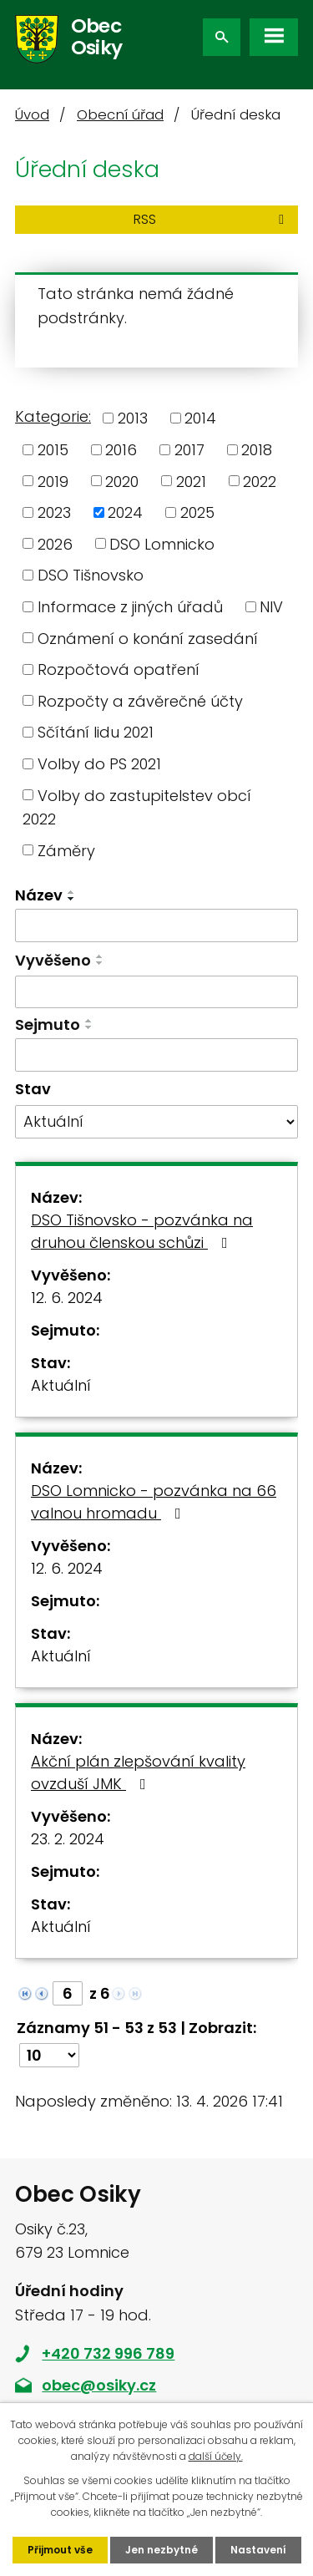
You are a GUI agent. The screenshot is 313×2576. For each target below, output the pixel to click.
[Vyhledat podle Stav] (156, 1121)
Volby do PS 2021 (99, 763)
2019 (53, 480)
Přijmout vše (60, 2550)
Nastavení (258, 2550)
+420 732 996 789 (108, 2353)
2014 (200, 418)
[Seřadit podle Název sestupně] (72, 898)
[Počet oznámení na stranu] (49, 2055)
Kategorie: (53, 416)
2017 (189, 449)
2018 (256, 449)
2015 (53, 449)
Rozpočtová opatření (118, 669)
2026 (55, 543)
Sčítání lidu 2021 (96, 732)
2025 (197, 512)
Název (39, 895)
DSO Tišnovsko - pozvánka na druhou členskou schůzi (142, 1231)
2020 (122, 480)
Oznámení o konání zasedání (148, 637)
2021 (191, 480)
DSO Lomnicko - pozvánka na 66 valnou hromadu (153, 1502)
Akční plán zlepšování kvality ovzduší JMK (138, 1772)
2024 (125, 512)
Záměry (66, 849)
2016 (121, 449)
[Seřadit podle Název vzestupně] (72, 892)
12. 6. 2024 (67, 1297)
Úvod (32, 114)
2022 (259, 480)
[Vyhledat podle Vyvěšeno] (156, 992)
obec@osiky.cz (99, 2385)
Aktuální (61, 1385)
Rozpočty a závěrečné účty (140, 700)
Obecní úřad (120, 114)
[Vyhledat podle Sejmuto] (156, 1055)
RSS (212, 219)
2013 (133, 418)
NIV (271, 606)
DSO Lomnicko (162, 543)
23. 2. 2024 (67, 1838)
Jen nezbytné (161, 2550)
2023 (54, 512)
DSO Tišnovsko (91, 575)
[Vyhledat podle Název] (156, 925)
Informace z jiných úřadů (130, 606)
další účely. (216, 2456)
